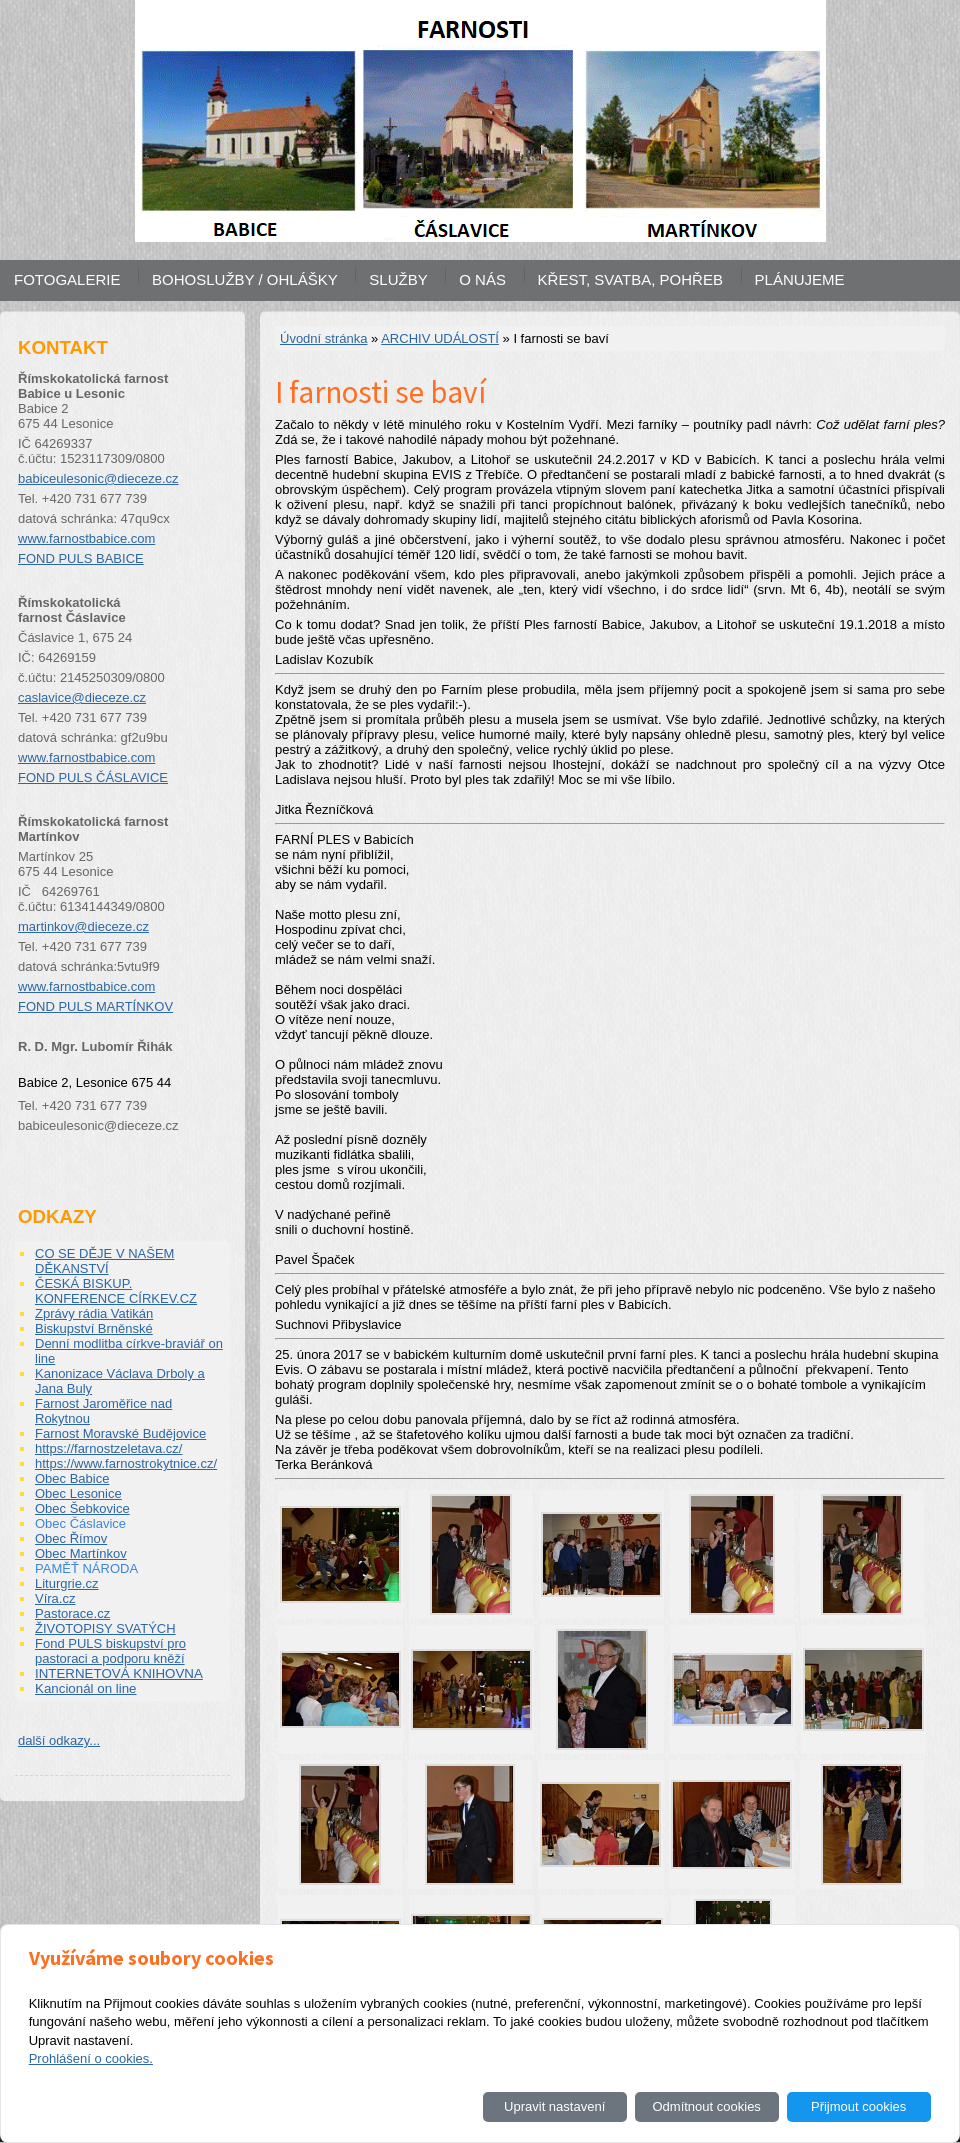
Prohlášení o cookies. (91, 2058)
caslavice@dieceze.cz (82, 697)
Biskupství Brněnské (94, 1328)
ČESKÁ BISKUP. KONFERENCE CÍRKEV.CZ (116, 1291)
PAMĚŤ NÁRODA (86, 1568)
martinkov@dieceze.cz (83, 926)
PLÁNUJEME (800, 279)
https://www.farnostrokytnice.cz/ (126, 1463)
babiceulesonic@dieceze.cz (98, 478)
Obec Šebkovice (82, 1508)
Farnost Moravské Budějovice (120, 1433)
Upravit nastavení (554, 2106)
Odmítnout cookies (706, 2106)
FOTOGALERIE (67, 279)
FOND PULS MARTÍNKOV (95, 1006)
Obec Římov (71, 1538)
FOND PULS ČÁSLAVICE (93, 777)
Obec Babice (72, 1478)
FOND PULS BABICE (81, 558)
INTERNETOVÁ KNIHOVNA (119, 1673)
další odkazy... (59, 1740)
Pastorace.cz (72, 1613)
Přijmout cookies (858, 2106)
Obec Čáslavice (80, 1523)
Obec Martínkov (81, 1553)
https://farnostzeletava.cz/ (108, 1448)
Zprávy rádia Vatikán (94, 1313)
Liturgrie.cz (67, 1583)
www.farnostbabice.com (86, 538)
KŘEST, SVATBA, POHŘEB (630, 279)
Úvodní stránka (323, 338)
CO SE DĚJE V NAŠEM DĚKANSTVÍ (104, 1261)
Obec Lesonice (78, 1493)
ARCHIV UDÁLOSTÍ (440, 338)
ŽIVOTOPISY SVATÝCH (105, 1628)
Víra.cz (55, 1598)
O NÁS (482, 279)
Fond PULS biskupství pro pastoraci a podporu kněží (110, 1651)
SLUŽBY (398, 279)
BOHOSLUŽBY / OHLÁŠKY (245, 279)
